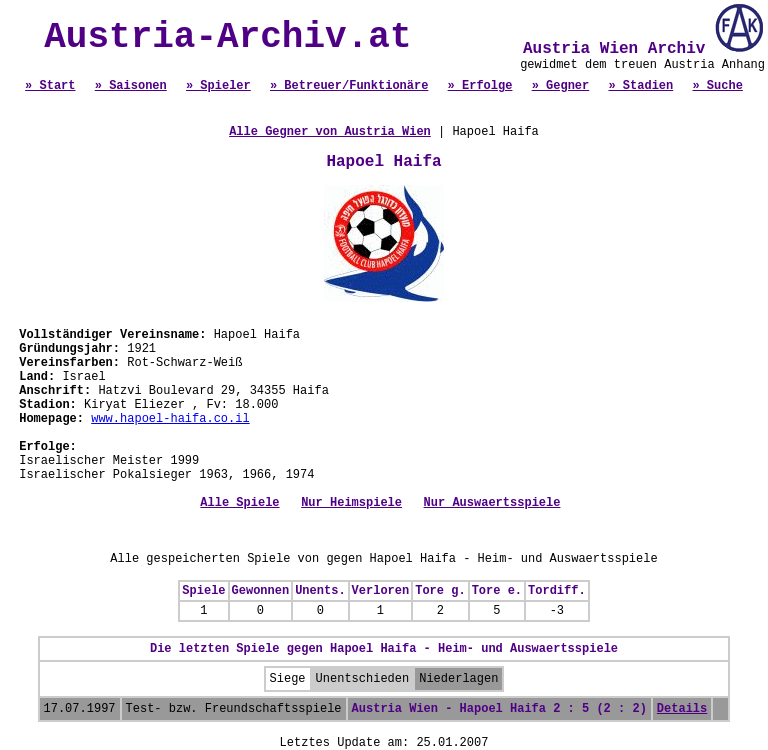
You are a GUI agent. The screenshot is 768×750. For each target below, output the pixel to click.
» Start (50, 86)
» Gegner (561, 86)
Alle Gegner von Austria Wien (330, 132)
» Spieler (218, 86)
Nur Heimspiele (351, 503)
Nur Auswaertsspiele (492, 503)
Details (682, 709)
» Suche (717, 86)
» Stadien (640, 86)
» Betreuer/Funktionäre (349, 86)
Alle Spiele (239, 503)
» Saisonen (131, 86)
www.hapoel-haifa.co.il (170, 419)
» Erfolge (480, 86)
